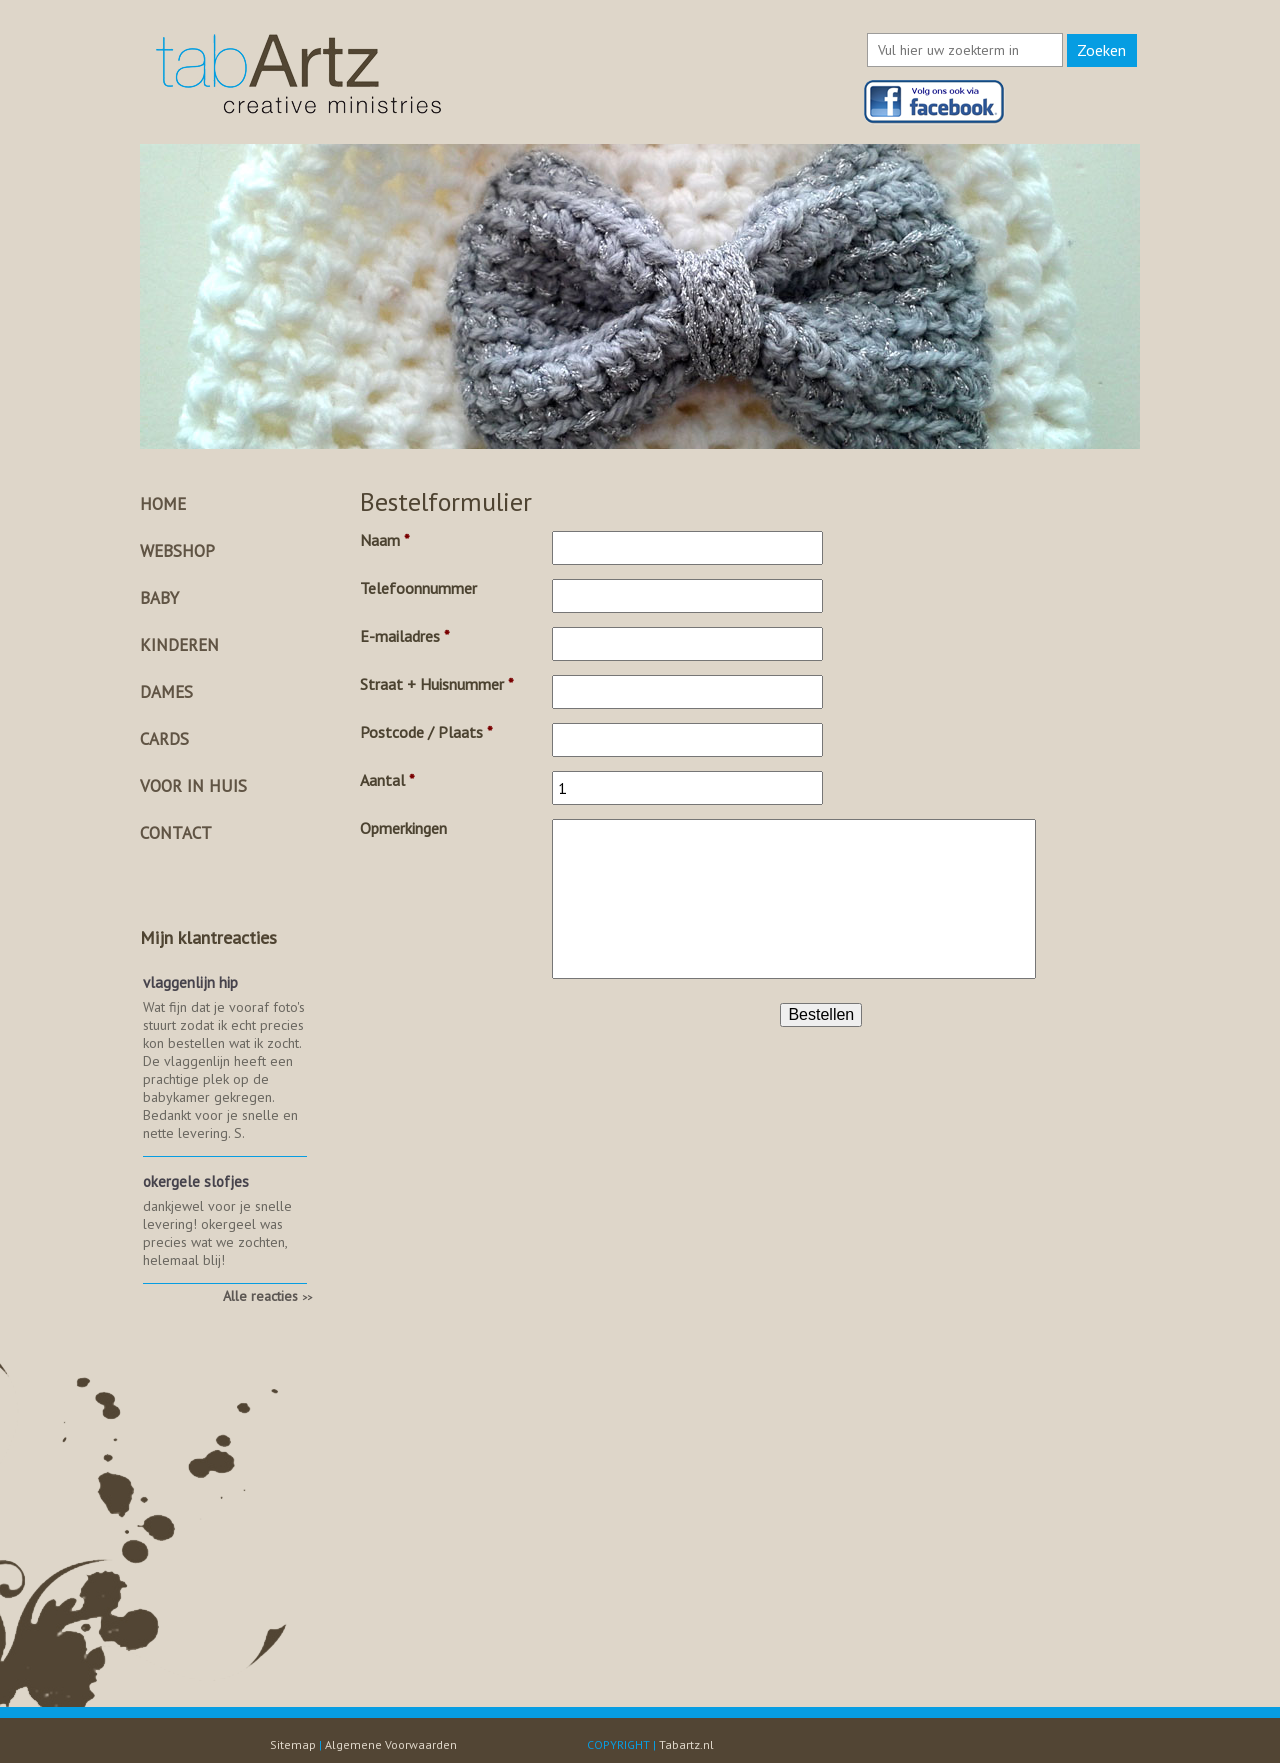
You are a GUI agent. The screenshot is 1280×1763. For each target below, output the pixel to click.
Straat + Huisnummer (437, 684)
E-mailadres (405, 636)
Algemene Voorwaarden (391, 1744)
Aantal (387, 780)
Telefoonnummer (418, 588)
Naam (385, 540)
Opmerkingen (403, 828)
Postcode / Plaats (426, 732)
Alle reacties (267, 1296)
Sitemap (293, 1744)
